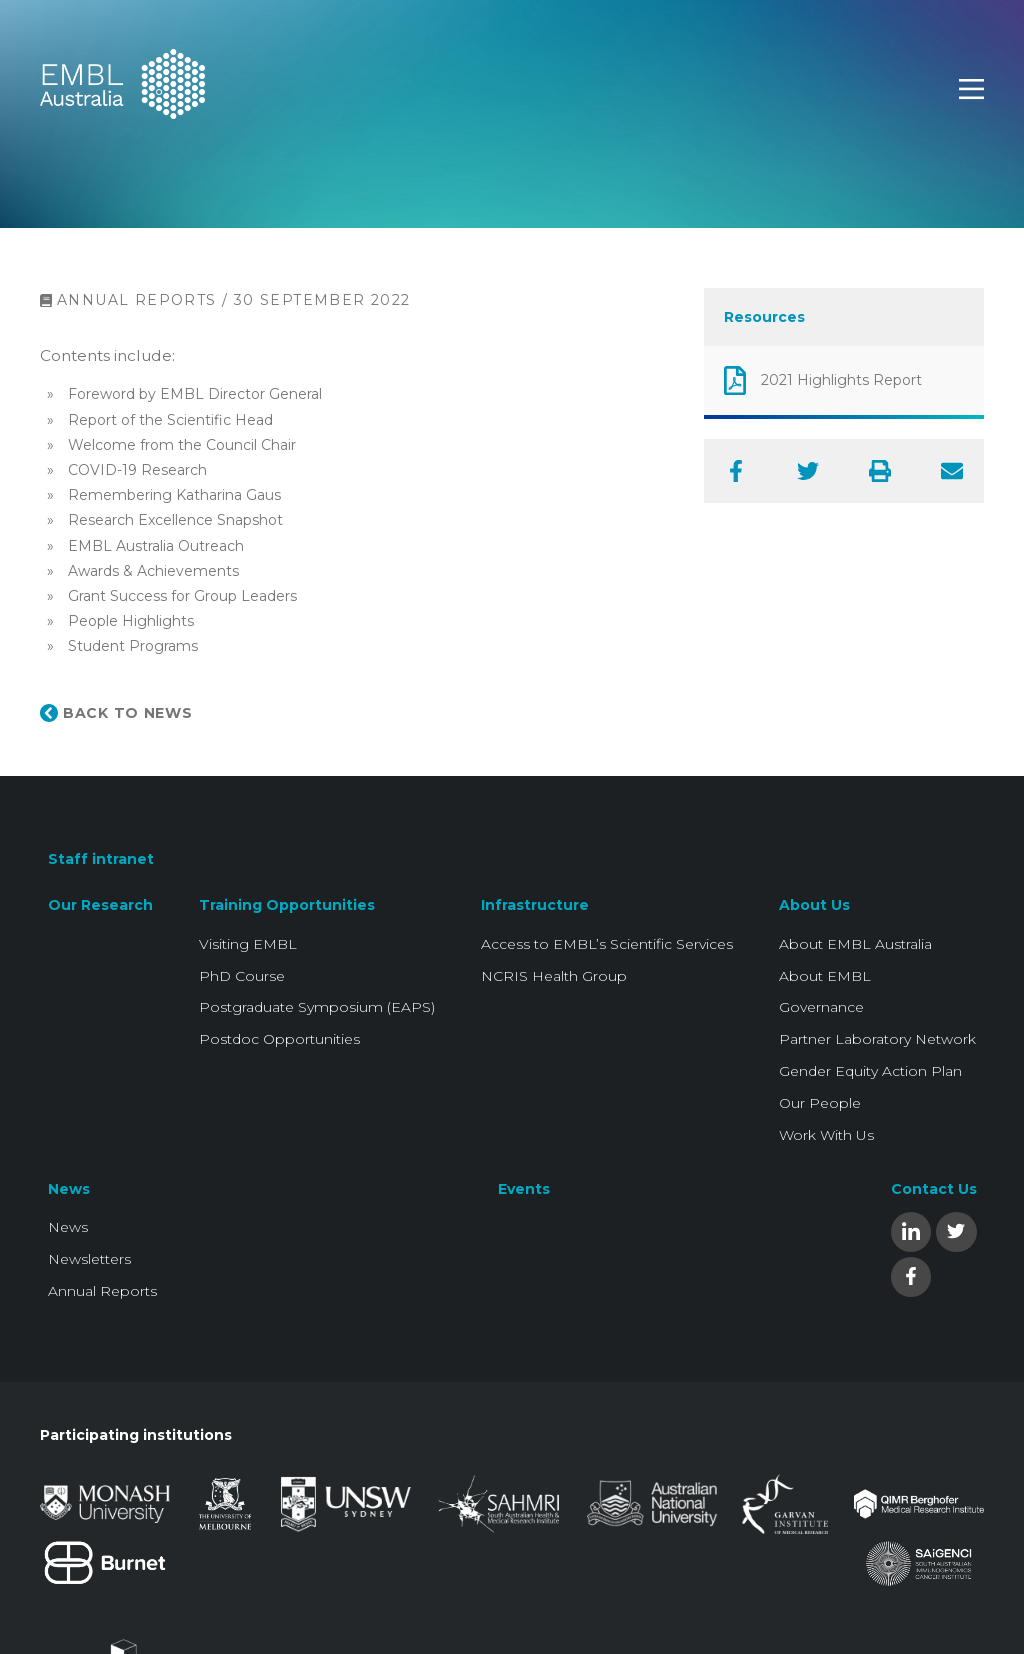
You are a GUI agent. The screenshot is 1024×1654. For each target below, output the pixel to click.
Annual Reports (102, 1291)
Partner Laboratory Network (877, 1039)
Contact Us (934, 1189)
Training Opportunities (287, 905)
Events (524, 1189)
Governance (821, 1007)
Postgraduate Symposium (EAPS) (317, 1007)
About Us (814, 905)
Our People (820, 1103)
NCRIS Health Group (554, 976)
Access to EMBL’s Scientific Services (607, 944)
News (69, 1189)
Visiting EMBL (248, 944)
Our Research (100, 905)
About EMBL (825, 976)
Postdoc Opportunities (279, 1039)
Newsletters (89, 1259)
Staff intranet (101, 859)
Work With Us (826, 1135)
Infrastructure (535, 905)
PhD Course (242, 976)
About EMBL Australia (855, 944)
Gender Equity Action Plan (870, 1071)
